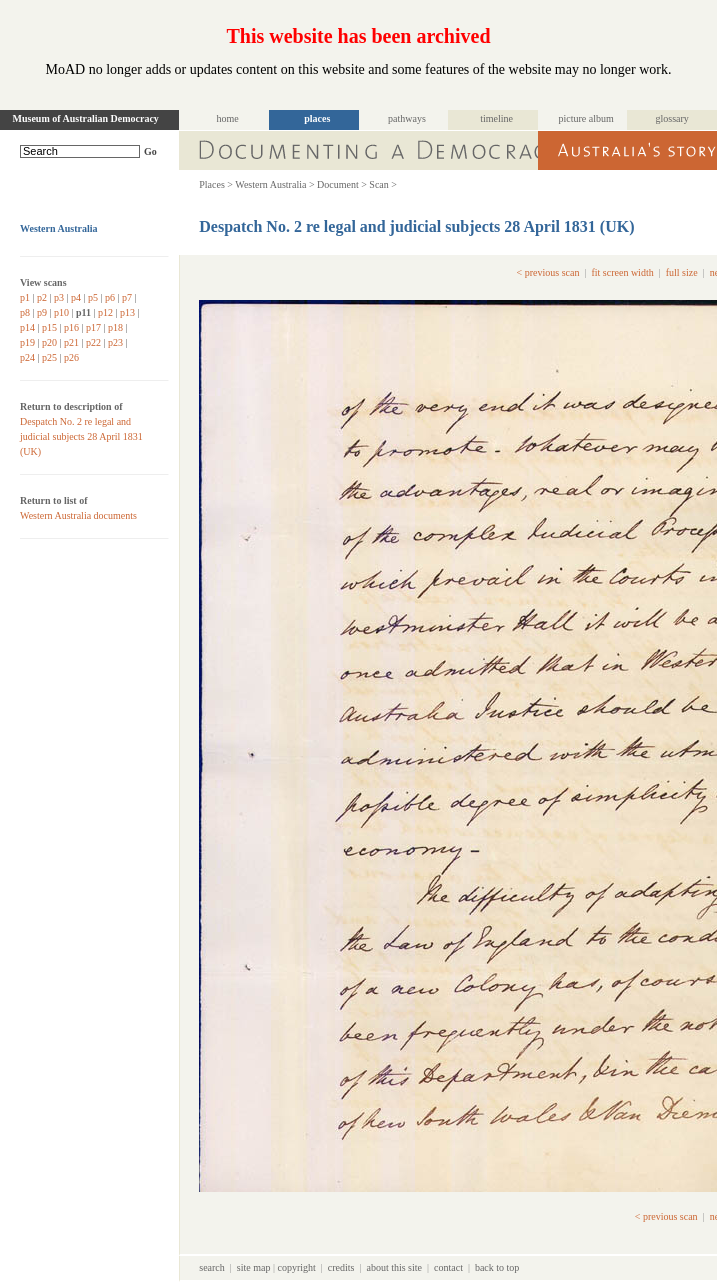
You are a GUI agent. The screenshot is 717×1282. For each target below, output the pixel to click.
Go (150, 151)
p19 (27, 342)
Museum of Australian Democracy (86, 118)
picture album (586, 118)
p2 (42, 297)
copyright (296, 1267)
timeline (496, 118)
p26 (71, 357)
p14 (27, 327)
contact (448, 1267)
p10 (61, 312)
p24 (27, 357)
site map (254, 1267)
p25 (49, 357)
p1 (25, 297)
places (317, 118)
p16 (71, 327)
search (212, 1267)
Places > (216, 184)
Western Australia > (274, 184)
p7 (127, 297)
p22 (93, 342)
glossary (672, 118)
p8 (25, 312)
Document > (342, 184)
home (228, 118)
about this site (394, 1267)
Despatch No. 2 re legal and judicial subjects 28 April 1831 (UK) (81, 436)
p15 (49, 327)
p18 (115, 327)
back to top (497, 1267)
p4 (76, 297)
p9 (42, 312)
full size (682, 272)
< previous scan (548, 272)
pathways (407, 118)
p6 (110, 297)
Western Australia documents (78, 515)
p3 (59, 297)
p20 (49, 342)
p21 (71, 342)
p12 (105, 312)
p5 (93, 297)
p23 (115, 342)
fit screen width (622, 272)
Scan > (383, 184)
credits (341, 1267)
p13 (127, 312)
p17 (93, 327)
